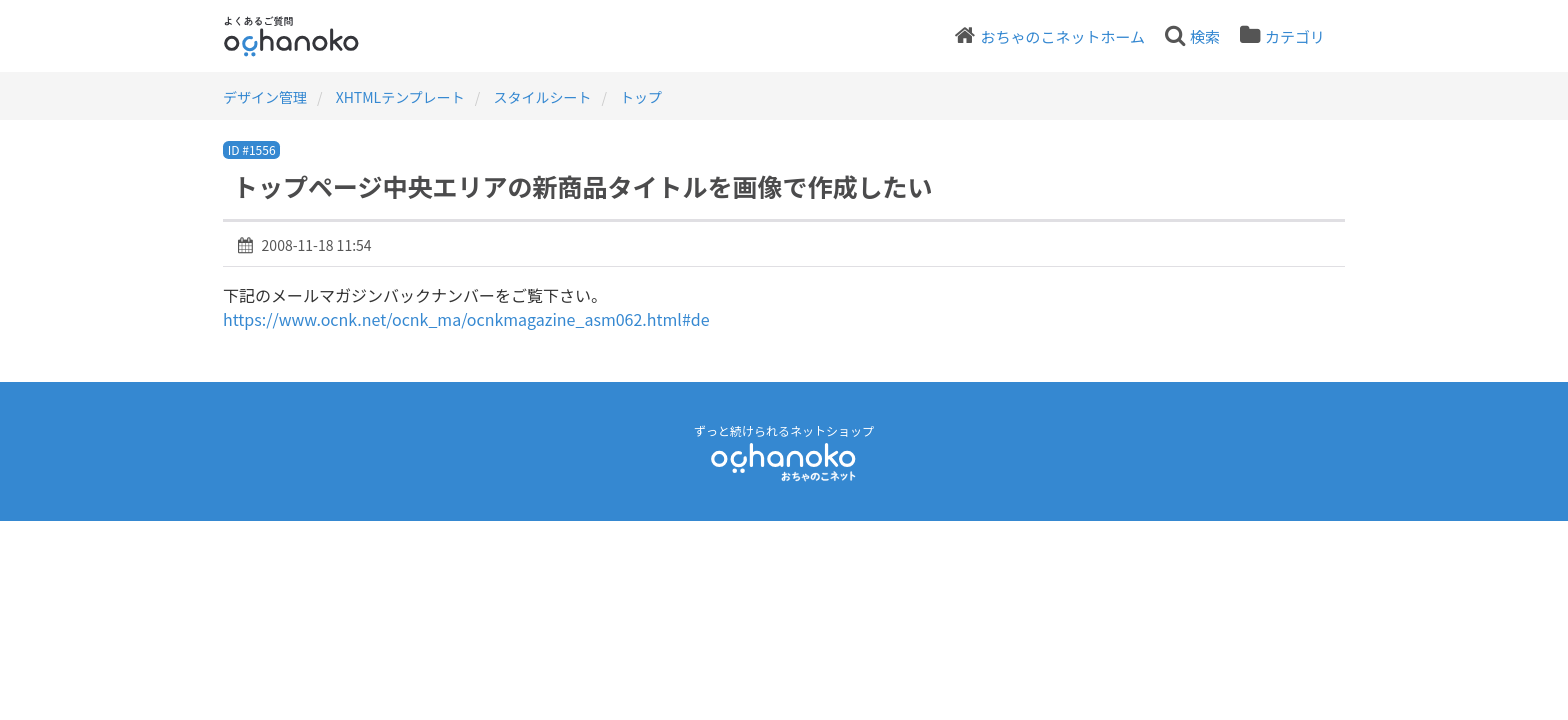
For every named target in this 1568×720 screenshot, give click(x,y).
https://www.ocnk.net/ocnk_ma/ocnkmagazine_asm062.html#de (466, 319)
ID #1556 (252, 149)
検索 (1205, 36)
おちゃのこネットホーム (1062, 36)
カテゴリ (1295, 36)
